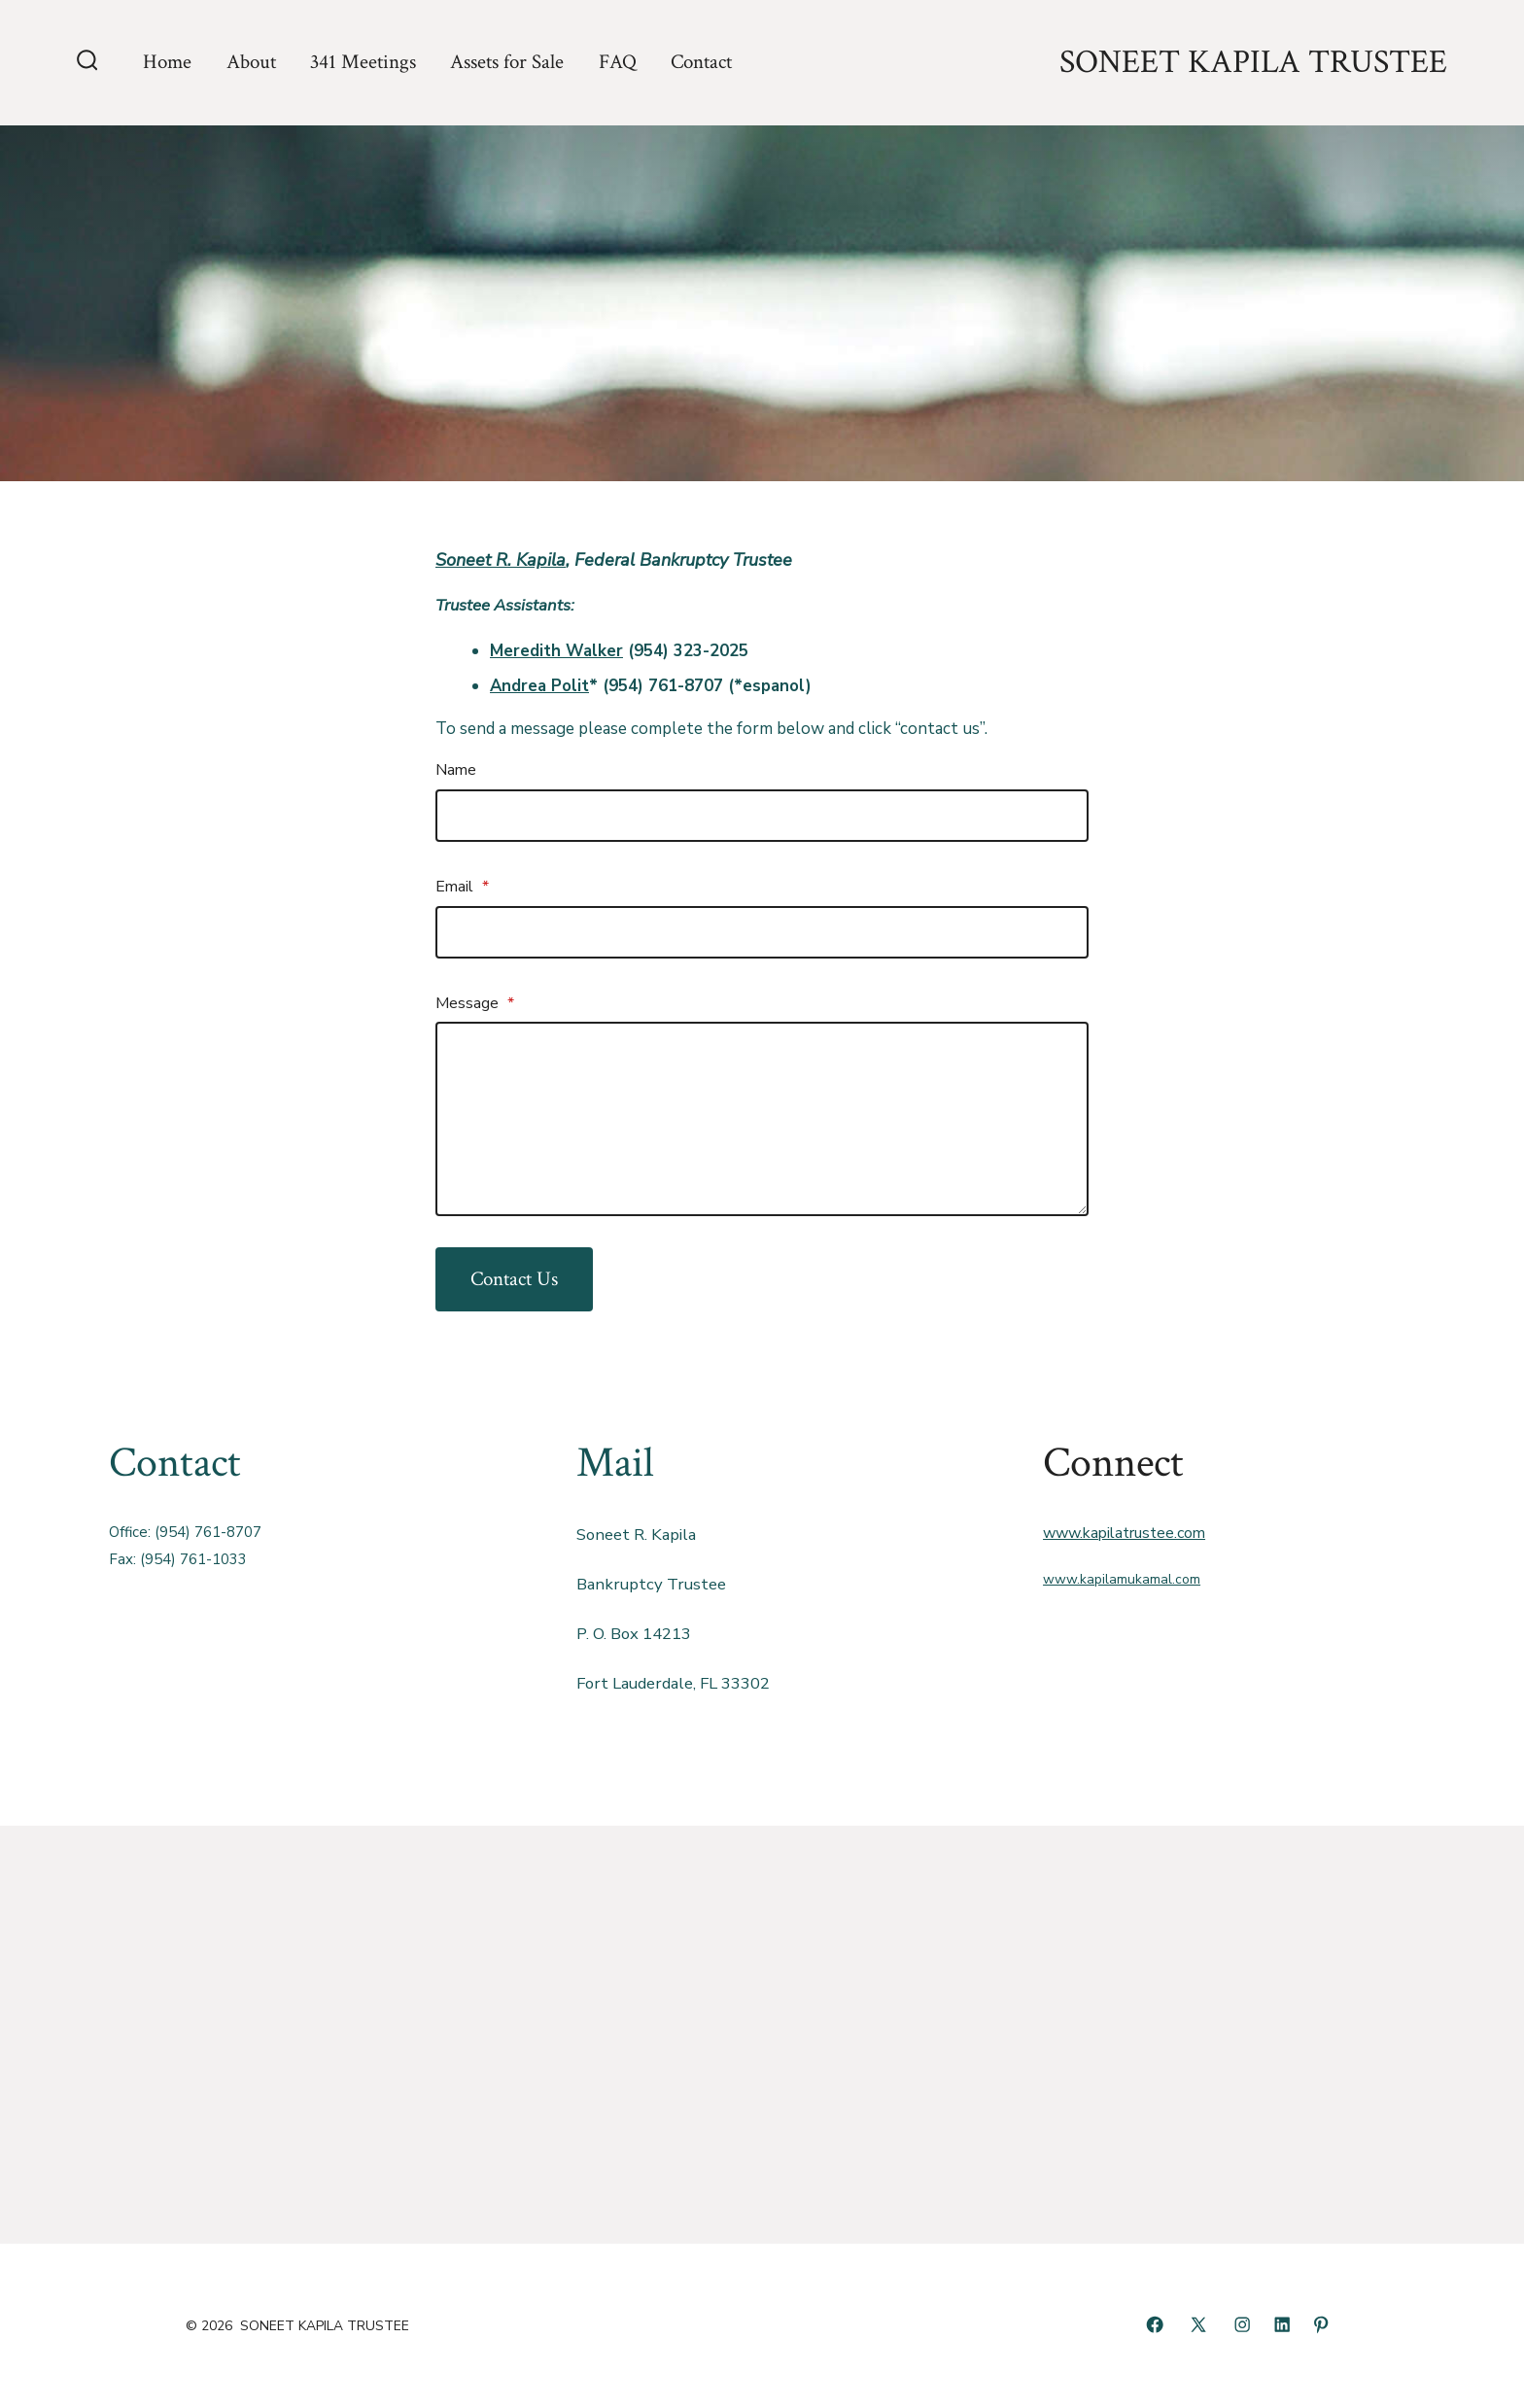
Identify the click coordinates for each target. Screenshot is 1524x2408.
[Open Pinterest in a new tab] (1320, 2324)
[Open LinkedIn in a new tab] (1281, 2324)
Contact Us (514, 1279)
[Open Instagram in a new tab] (1242, 2324)
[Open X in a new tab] (1198, 2324)
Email (462, 886)
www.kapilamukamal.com (1121, 1579)
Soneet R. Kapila (500, 560)
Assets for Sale (507, 62)
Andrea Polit (539, 686)
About (251, 62)
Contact (701, 62)
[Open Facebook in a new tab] (1154, 2324)
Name (455, 770)
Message (474, 1003)
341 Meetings (363, 62)
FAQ (618, 62)
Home (167, 62)
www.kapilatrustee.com (1124, 1533)
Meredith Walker (556, 651)
